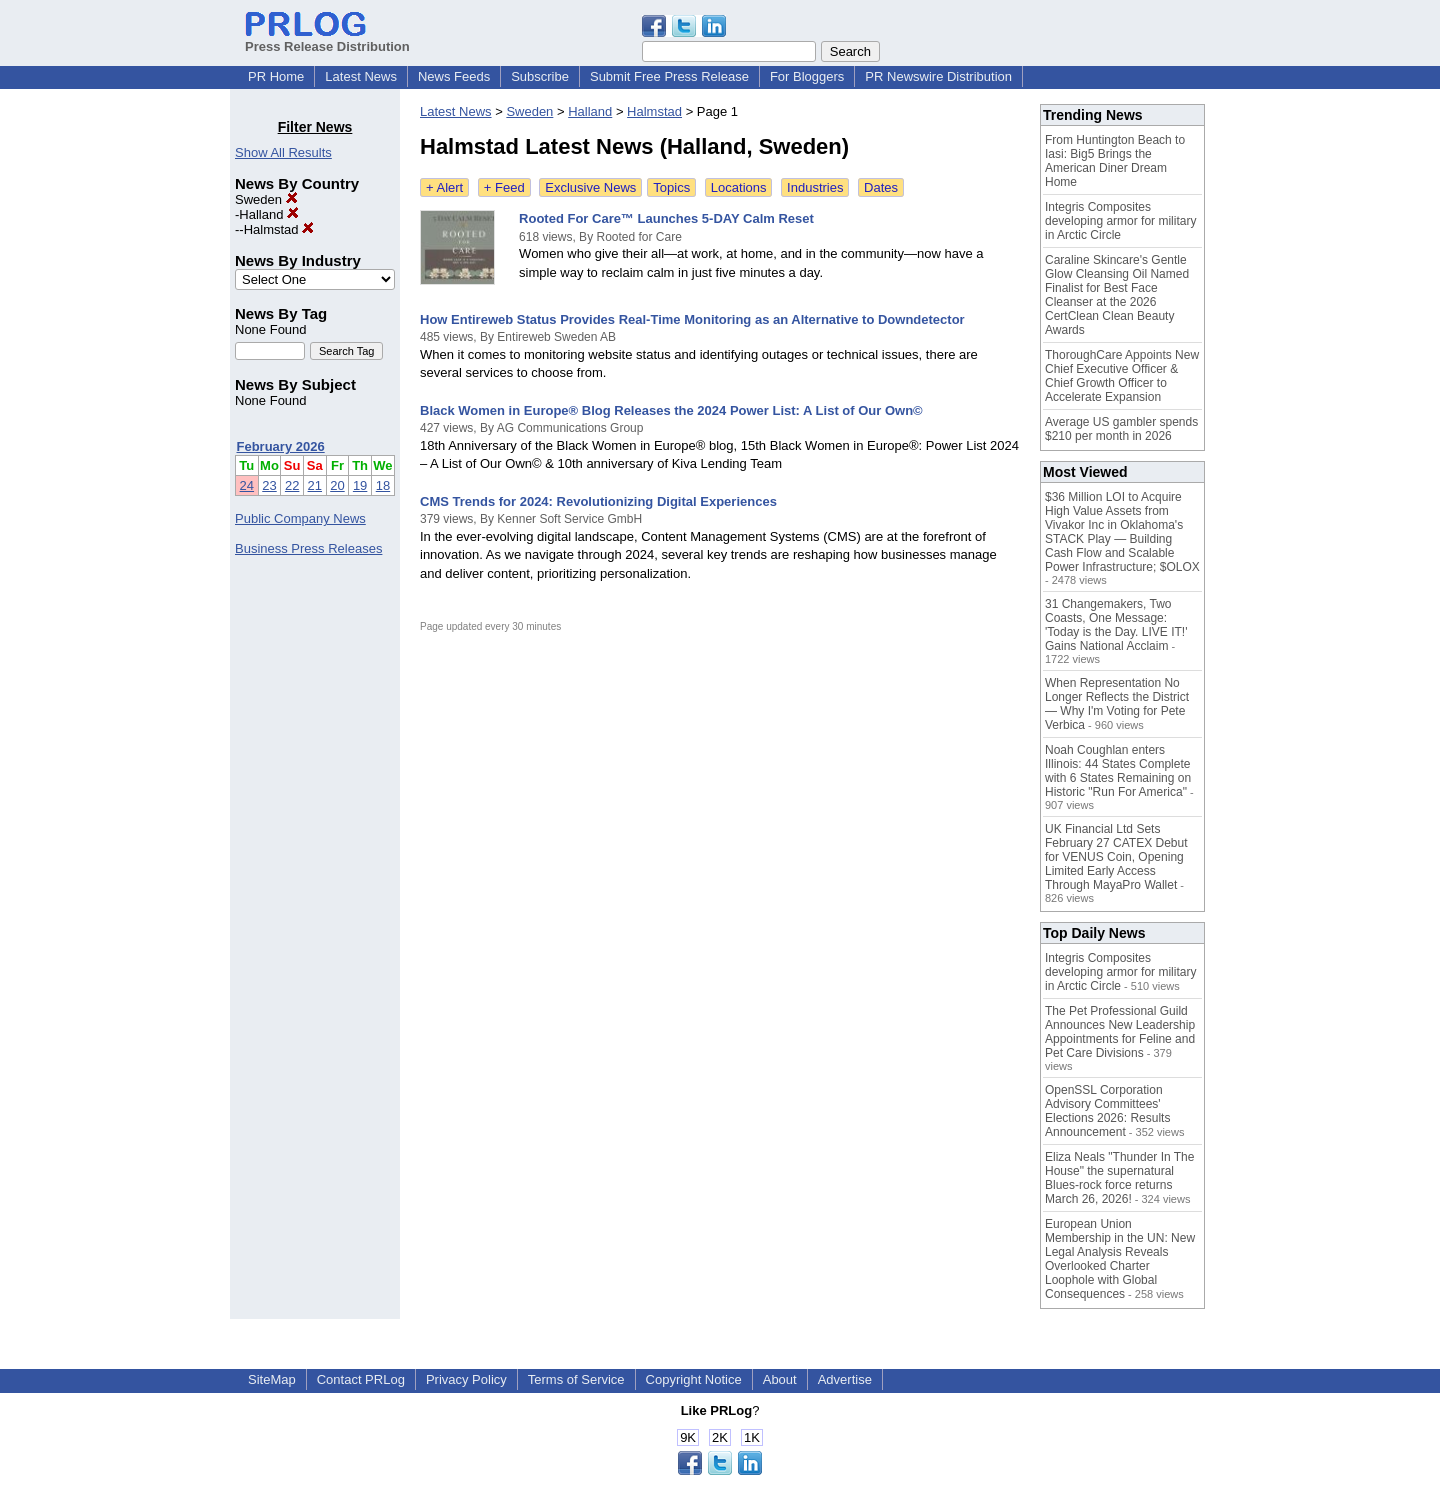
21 (315, 485)
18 (383, 485)
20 (337, 485)
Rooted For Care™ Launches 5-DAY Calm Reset (666, 218)
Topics (671, 187)
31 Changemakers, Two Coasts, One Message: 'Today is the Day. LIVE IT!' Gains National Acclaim (1116, 625)
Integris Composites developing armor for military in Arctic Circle (1120, 221)
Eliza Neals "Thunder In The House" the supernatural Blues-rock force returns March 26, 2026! (1119, 1178)
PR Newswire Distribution (938, 76)
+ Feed (504, 187)
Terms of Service (576, 1379)
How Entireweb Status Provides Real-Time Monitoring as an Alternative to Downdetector (692, 319)
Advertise (845, 1379)
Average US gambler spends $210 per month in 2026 (1121, 429)
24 (247, 485)
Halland (269, 214)
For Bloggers (807, 76)
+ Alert (444, 187)
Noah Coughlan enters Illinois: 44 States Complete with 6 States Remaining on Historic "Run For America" (1118, 771)
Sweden (266, 199)
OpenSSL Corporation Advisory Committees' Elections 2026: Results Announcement (1107, 1111)
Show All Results (283, 152)
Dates (881, 187)
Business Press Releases (308, 548)
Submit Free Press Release (669, 76)
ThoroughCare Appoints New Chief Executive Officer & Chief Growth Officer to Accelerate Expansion (1122, 376)
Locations (739, 187)
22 (292, 485)
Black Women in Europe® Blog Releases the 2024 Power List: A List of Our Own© (671, 410)
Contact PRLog (361, 1379)
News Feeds (454, 76)
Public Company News (300, 518)
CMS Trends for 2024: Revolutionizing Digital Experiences (598, 501)
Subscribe (540, 76)
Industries (815, 187)
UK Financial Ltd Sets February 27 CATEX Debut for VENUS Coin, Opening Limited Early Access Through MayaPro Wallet (1116, 857)
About (780, 1379)
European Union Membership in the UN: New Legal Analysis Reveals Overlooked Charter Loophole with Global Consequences (1120, 1259)
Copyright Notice (694, 1379)
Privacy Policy (466, 1379)
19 (360, 485)
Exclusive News (590, 187)
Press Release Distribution (327, 39)
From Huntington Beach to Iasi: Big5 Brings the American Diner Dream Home (1115, 161)
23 (269, 485)
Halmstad (279, 229)
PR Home (276, 76)
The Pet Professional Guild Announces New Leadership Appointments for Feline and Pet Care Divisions (1120, 1032)
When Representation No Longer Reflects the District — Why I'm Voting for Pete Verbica (1117, 704)
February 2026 (281, 446)
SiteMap (272, 1379)
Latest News (361, 76)
